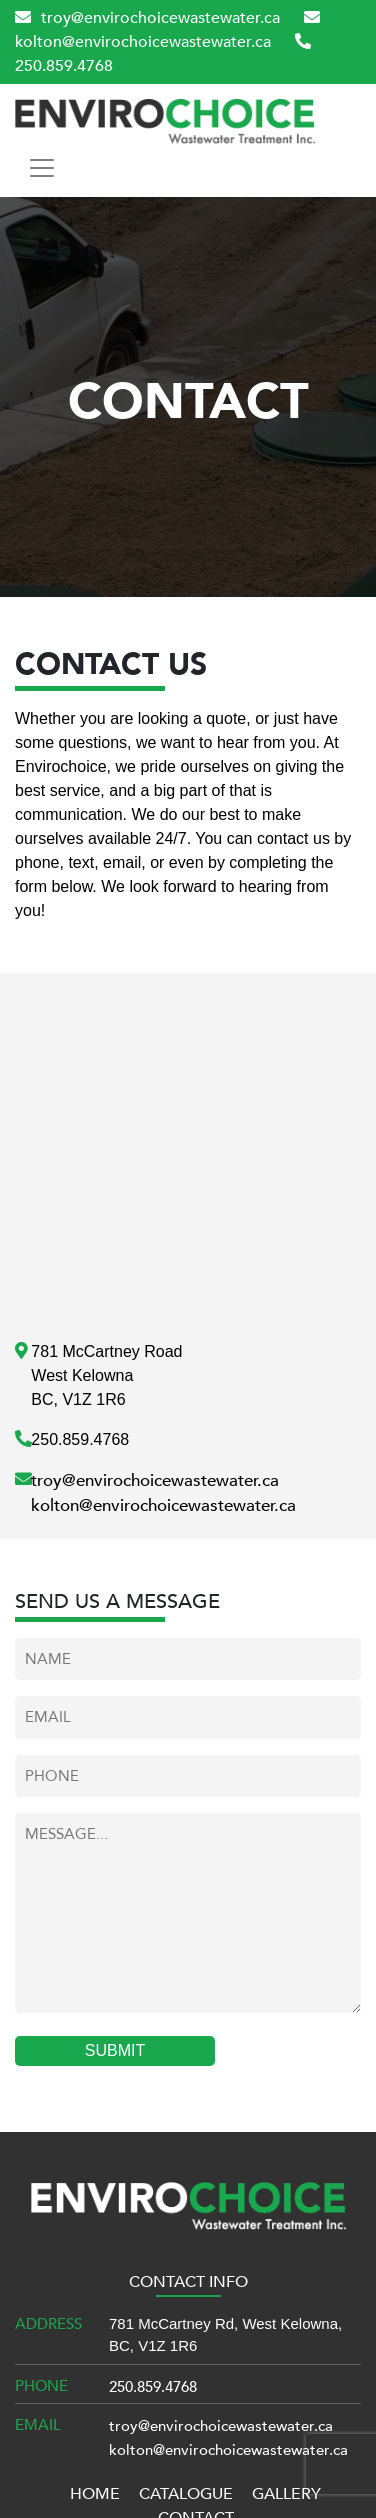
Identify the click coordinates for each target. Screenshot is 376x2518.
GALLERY (286, 2494)
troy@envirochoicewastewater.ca (147, 18)
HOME (95, 2494)
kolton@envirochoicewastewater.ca (163, 1505)
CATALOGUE (186, 2494)
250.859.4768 (153, 2387)
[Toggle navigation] (42, 168)
